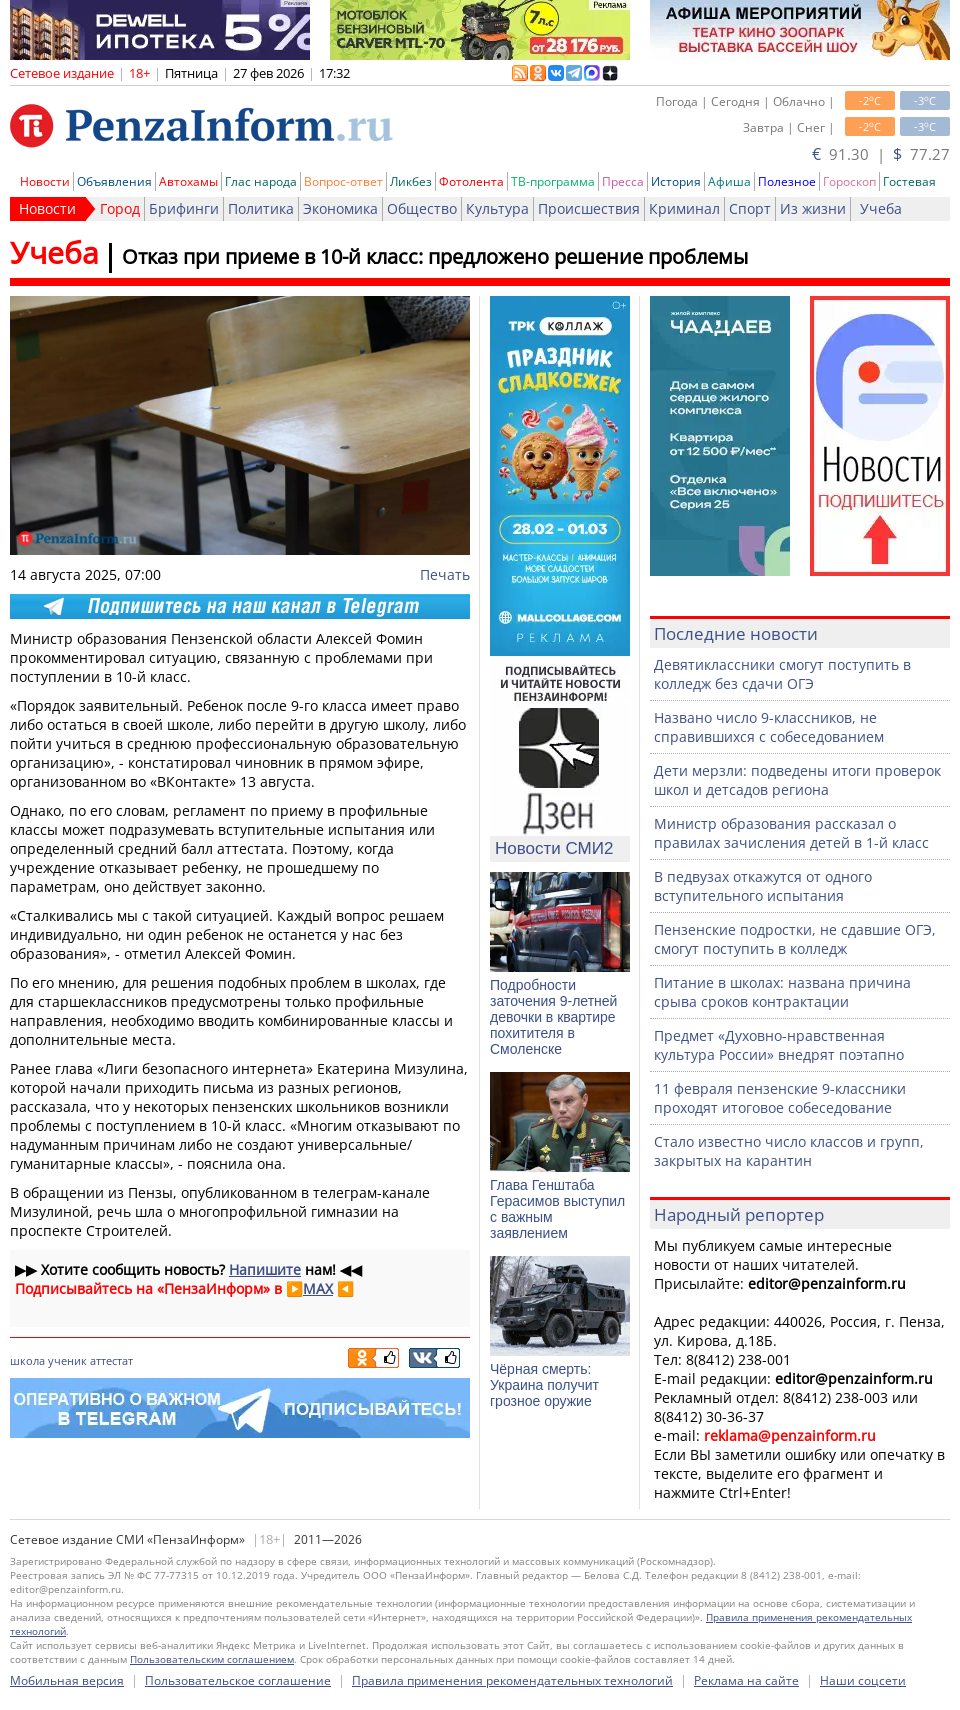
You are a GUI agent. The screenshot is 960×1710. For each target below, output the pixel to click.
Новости (45, 181)
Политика (261, 208)
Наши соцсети (863, 1680)
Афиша (729, 181)
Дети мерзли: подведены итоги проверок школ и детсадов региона (797, 780)
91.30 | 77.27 (881, 154)
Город (120, 208)
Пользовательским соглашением (212, 1659)
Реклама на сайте (746, 1680)
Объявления (114, 181)
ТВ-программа (553, 181)
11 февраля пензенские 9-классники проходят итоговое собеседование (780, 1098)
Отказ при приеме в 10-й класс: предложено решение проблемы (435, 256)
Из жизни (813, 208)
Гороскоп (849, 181)
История (676, 181)
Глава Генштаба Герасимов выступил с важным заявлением (557, 1209)
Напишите (265, 1269)
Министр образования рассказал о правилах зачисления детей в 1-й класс (791, 833)
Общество (422, 208)
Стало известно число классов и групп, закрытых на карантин (789, 1151)
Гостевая (909, 181)
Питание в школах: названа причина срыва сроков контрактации (782, 992)
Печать (445, 574)
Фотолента (471, 181)
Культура (497, 208)
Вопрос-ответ (343, 181)
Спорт (750, 208)
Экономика (340, 208)
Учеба (881, 208)
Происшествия (589, 208)
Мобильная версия (67, 1680)
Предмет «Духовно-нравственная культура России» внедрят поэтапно (779, 1045)
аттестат (111, 1360)
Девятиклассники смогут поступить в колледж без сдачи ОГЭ (782, 674)
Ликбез (411, 181)
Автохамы (188, 181)
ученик (67, 1360)
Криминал (684, 208)
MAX (318, 1288)
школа (27, 1360)
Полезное (787, 181)
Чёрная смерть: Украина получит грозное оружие (544, 1385)
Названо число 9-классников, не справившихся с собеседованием (769, 727)
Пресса (623, 181)
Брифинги (184, 208)
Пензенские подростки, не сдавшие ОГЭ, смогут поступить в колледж (795, 939)
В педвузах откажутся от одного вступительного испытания (763, 886)
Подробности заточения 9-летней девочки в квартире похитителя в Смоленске (553, 1017)
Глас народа (261, 181)
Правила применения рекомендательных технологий (512, 1680)
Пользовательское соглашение (238, 1680)
